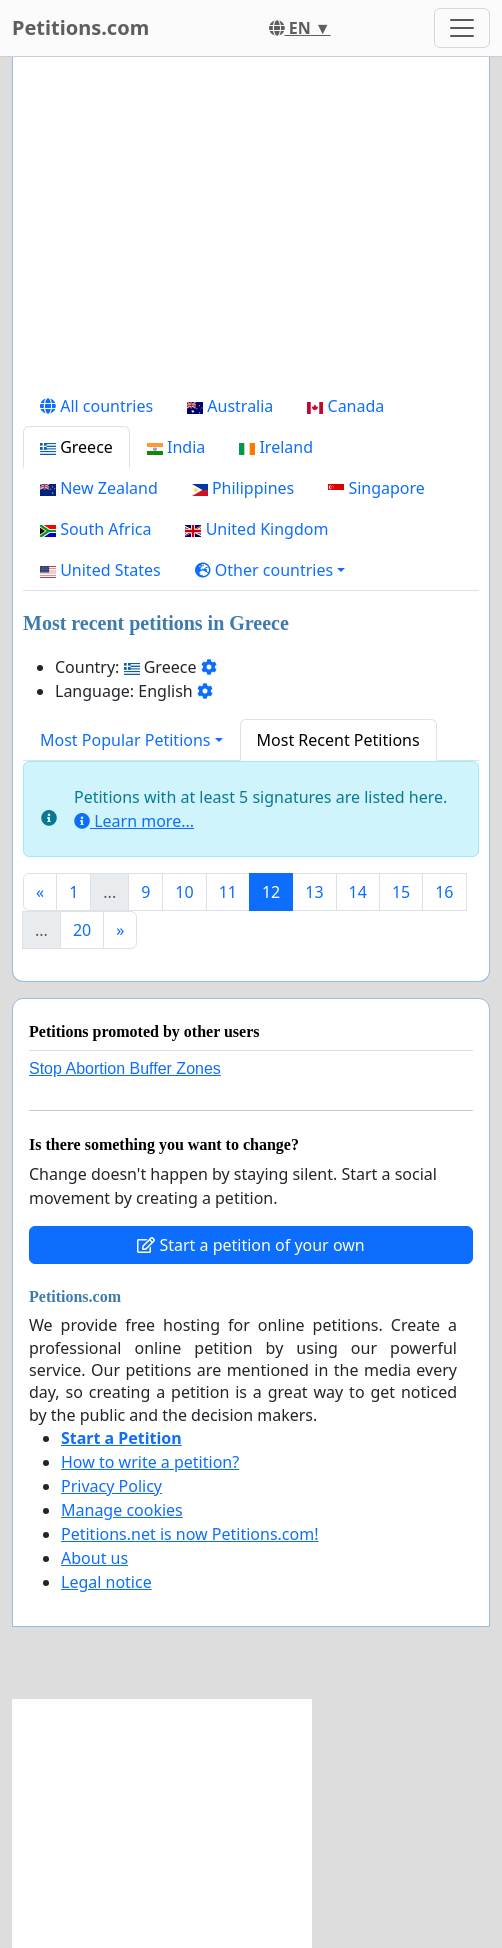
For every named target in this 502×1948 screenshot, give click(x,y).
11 (228, 892)
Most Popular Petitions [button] (125, 740)
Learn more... (134, 821)
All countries (96, 406)
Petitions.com (80, 27)
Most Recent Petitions (338, 740)
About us (94, 1558)
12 (271, 892)
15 (401, 892)
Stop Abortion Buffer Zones (125, 1068)
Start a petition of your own (250, 1245)
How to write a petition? (150, 1462)
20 (82, 930)
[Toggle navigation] (462, 28)
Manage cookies (122, 1510)
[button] (270, 570)
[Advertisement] (251, 229)
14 (358, 892)
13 (314, 892)
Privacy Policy (111, 1486)
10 (184, 892)
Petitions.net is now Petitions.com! (189, 1534)
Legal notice (106, 1582)
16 (444, 892)
